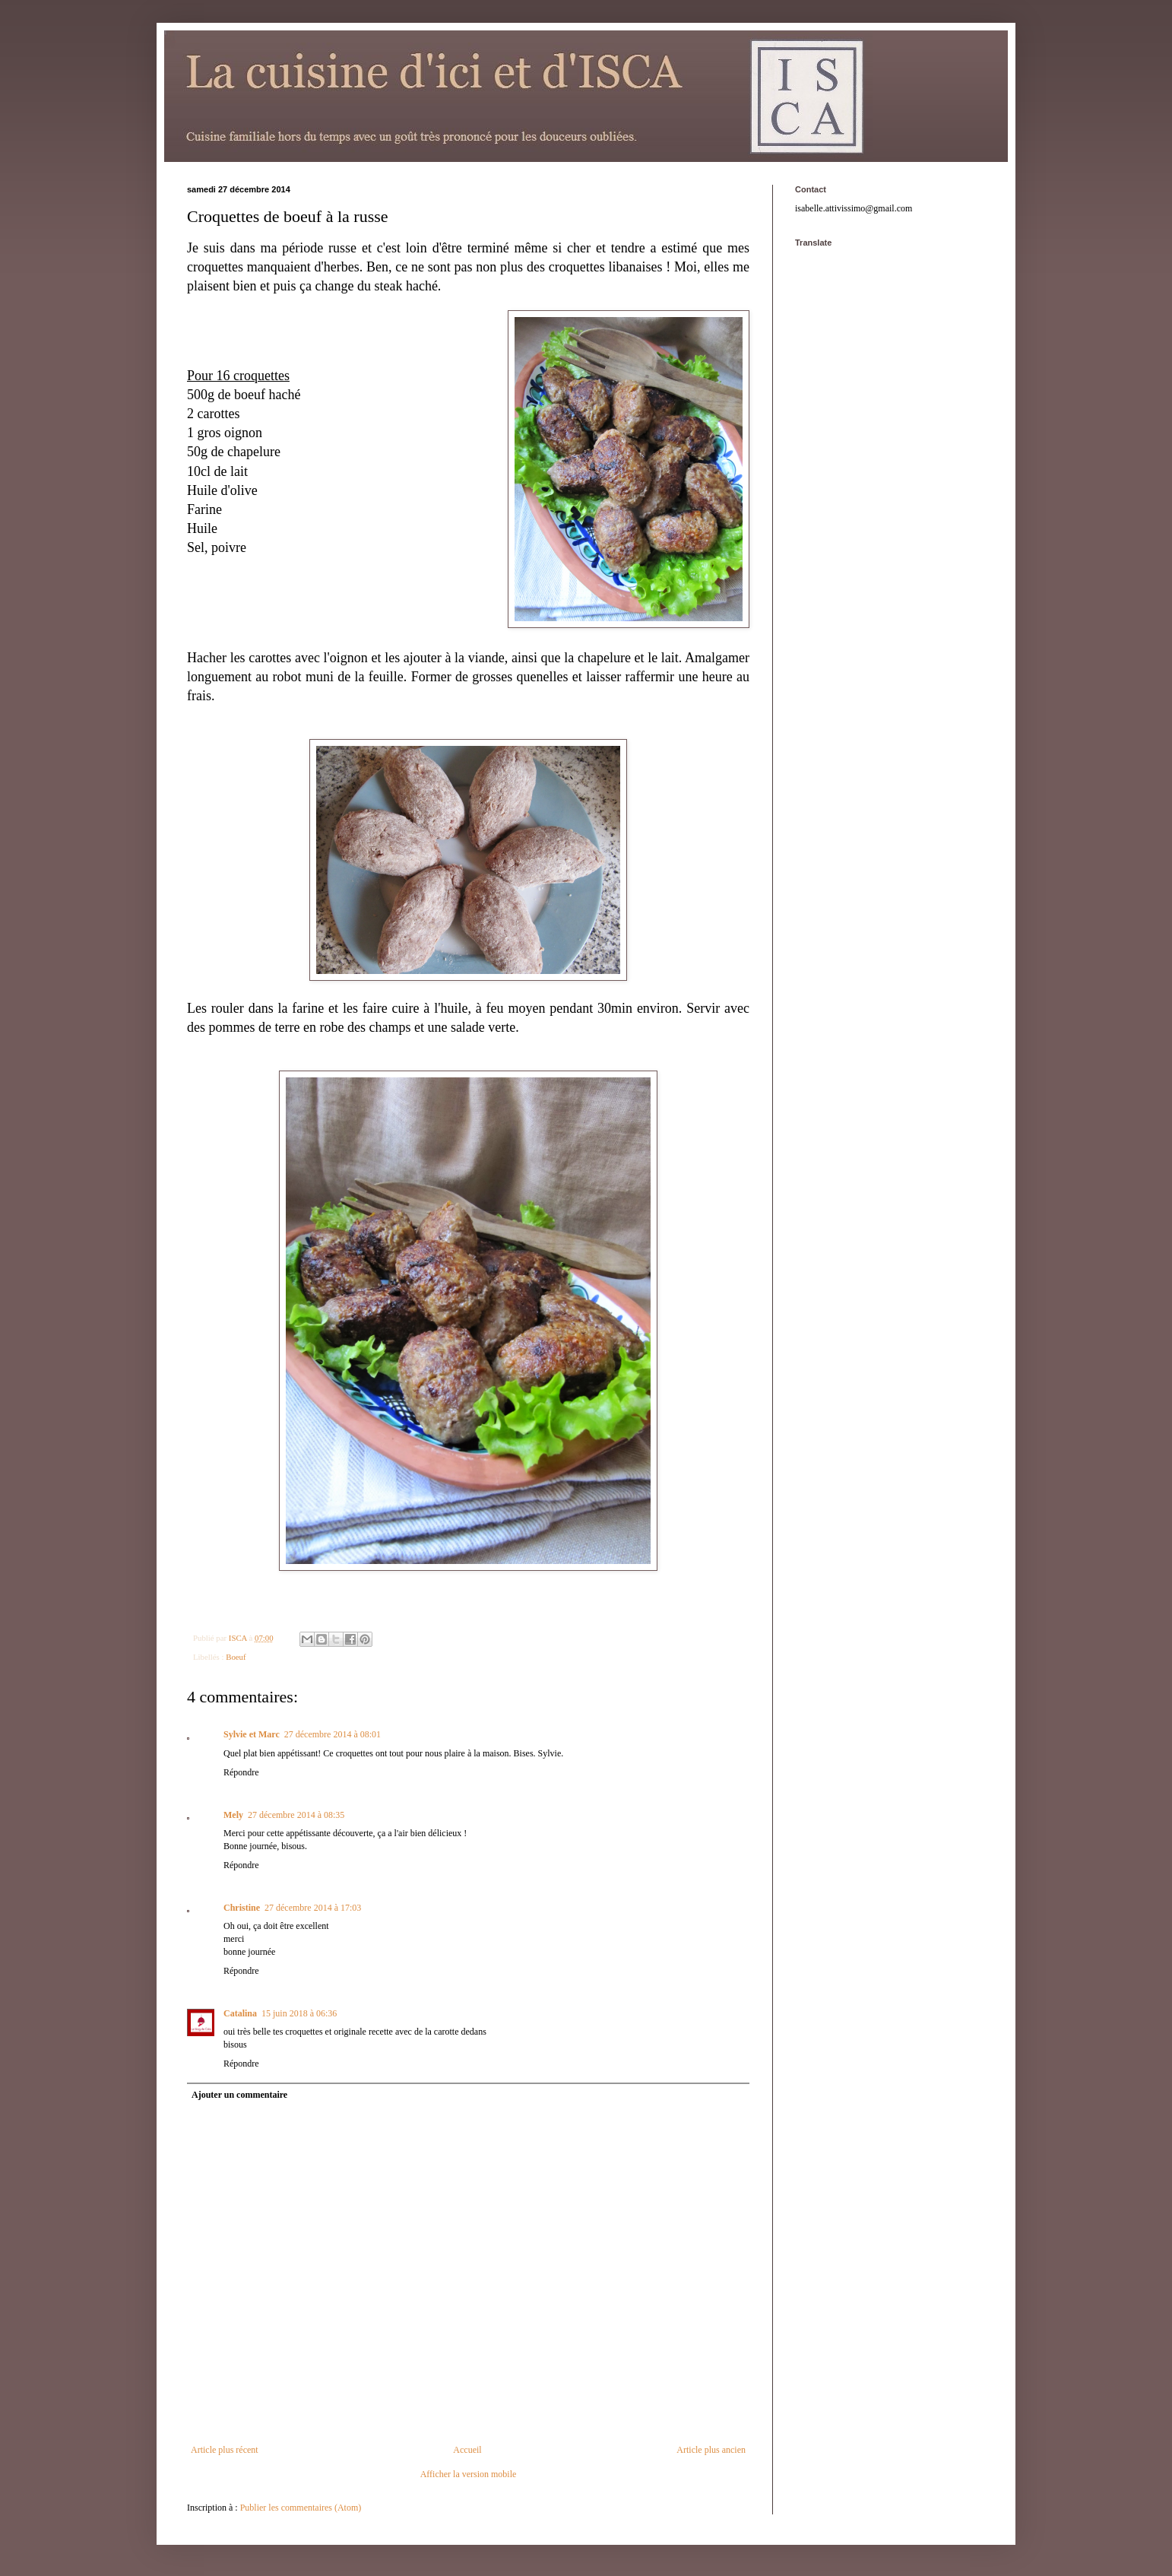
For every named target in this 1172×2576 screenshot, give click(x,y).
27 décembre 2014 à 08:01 (332, 1734)
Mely (233, 1815)
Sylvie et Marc (251, 1734)
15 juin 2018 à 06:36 (299, 2013)
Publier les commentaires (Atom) (301, 2507)
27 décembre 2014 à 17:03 (312, 1907)
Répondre (241, 1772)
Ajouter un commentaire (239, 2094)
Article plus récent (224, 2449)
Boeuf (235, 1656)
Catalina (240, 2013)
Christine (241, 1907)
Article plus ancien (711, 2449)
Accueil (467, 2449)
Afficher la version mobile (468, 2474)
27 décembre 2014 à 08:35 (296, 1815)
